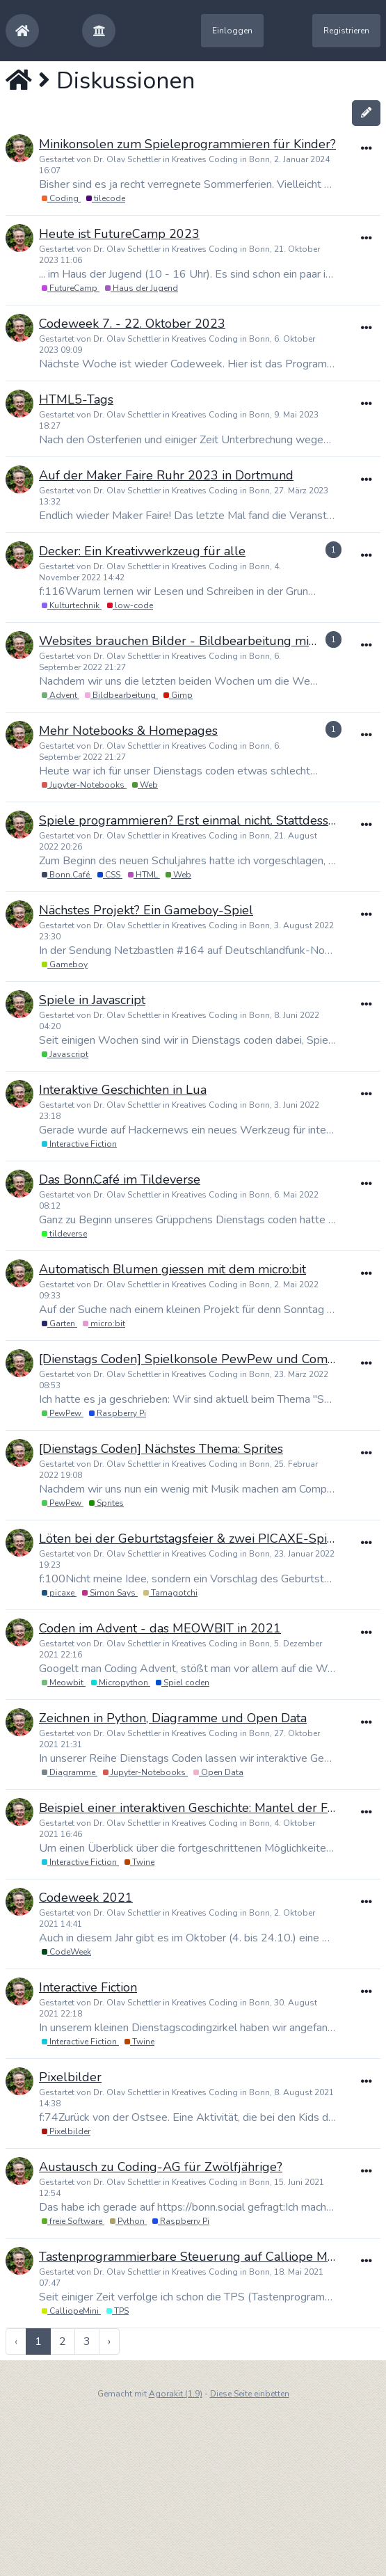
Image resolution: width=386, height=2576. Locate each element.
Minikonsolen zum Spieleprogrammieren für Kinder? (187, 144)
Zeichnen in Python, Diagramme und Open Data (173, 1718)
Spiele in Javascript (92, 1000)
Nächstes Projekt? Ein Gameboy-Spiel (146, 910)
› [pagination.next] (109, 2341)
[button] (98, 30)
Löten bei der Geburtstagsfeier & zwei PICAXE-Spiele (192, 1538)
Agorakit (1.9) (175, 2393)
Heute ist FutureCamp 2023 (119, 233)
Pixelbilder (70, 2077)
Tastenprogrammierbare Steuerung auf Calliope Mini (189, 2256)
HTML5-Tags (76, 399)
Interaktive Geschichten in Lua (123, 1089)
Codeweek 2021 (86, 1897)
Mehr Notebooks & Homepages (128, 730)
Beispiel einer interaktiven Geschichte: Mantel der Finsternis (206, 1807)
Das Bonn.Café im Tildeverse (119, 1179)
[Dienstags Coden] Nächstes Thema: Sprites (161, 1448)
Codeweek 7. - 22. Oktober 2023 (132, 323)
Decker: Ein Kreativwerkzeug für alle (142, 551)
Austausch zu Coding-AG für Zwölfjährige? (160, 2166)
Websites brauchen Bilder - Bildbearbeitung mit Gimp (193, 641)
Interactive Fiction (88, 1987)
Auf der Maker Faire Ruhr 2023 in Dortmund (166, 475)
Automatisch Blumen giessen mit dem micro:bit (172, 1269)
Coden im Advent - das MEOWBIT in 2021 (160, 1628)
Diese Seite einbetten (249, 2393)
